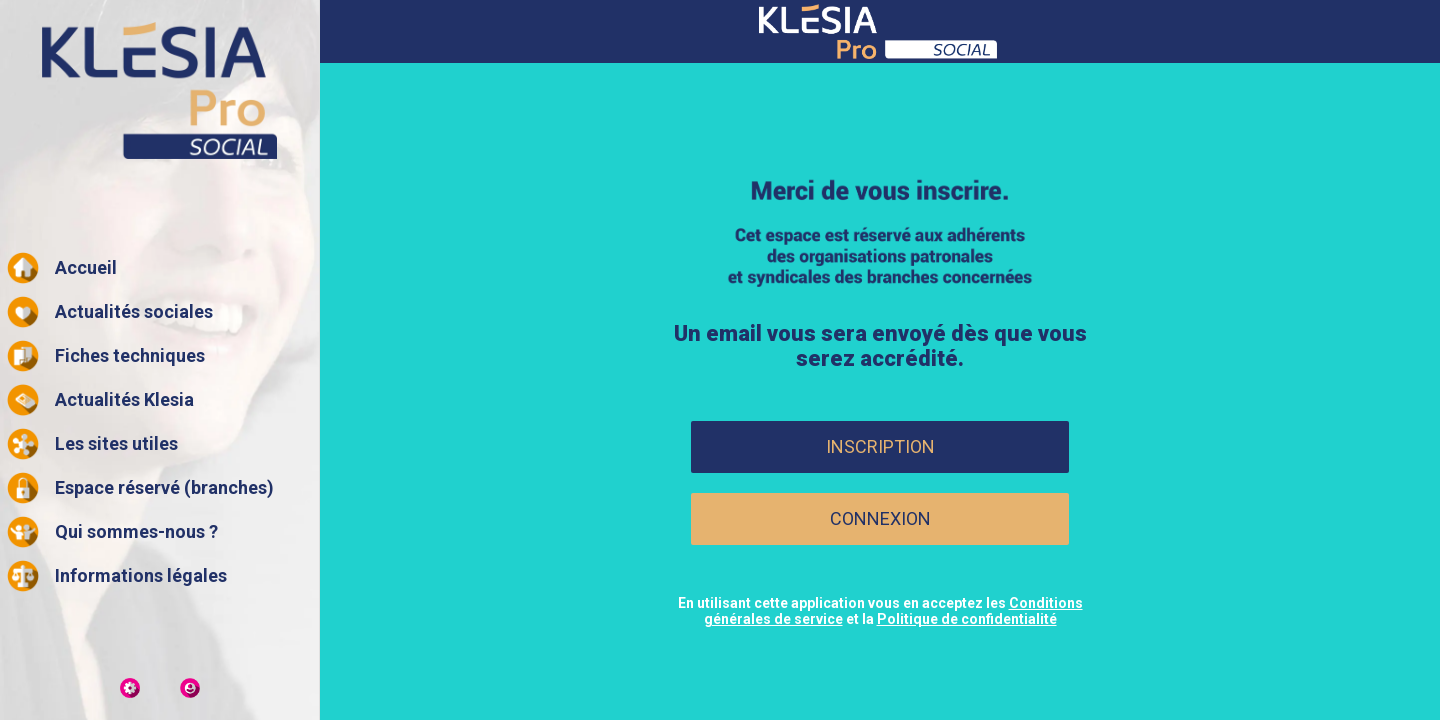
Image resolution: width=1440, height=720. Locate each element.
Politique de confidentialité (967, 619)
